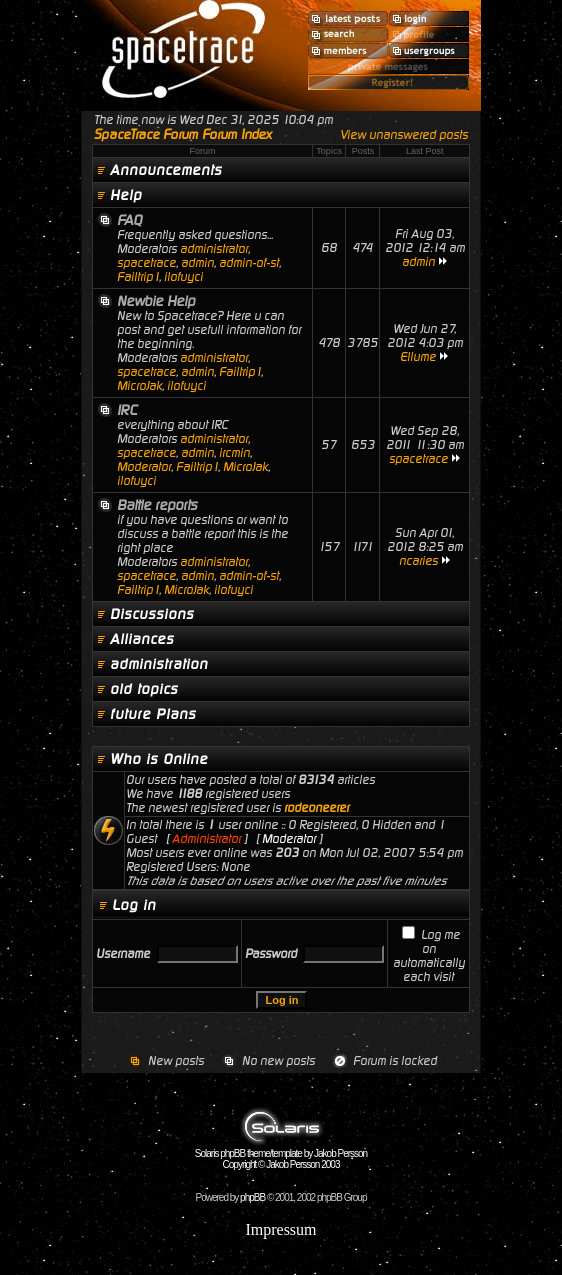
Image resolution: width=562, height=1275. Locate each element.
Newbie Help (156, 301)
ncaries (418, 561)
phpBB (252, 1197)
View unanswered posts (404, 135)
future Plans (153, 714)
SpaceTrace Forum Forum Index (183, 134)
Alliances (142, 639)
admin (197, 263)
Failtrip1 (138, 277)
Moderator (144, 467)
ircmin (234, 453)
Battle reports (157, 505)
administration (159, 664)
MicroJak (139, 386)
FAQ (129, 220)
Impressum (280, 1229)
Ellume (418, 357)
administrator (214, 249)
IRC (127, 410)
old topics (144, 689)
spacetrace (146, 263)
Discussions (152, 614)
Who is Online (159, 759)
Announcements (166, 170)
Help (126, 195)
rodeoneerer (316, 808)
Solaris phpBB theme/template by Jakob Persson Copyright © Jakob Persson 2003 (281, 1154)
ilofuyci (183, 277)
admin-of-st (249, 263)
